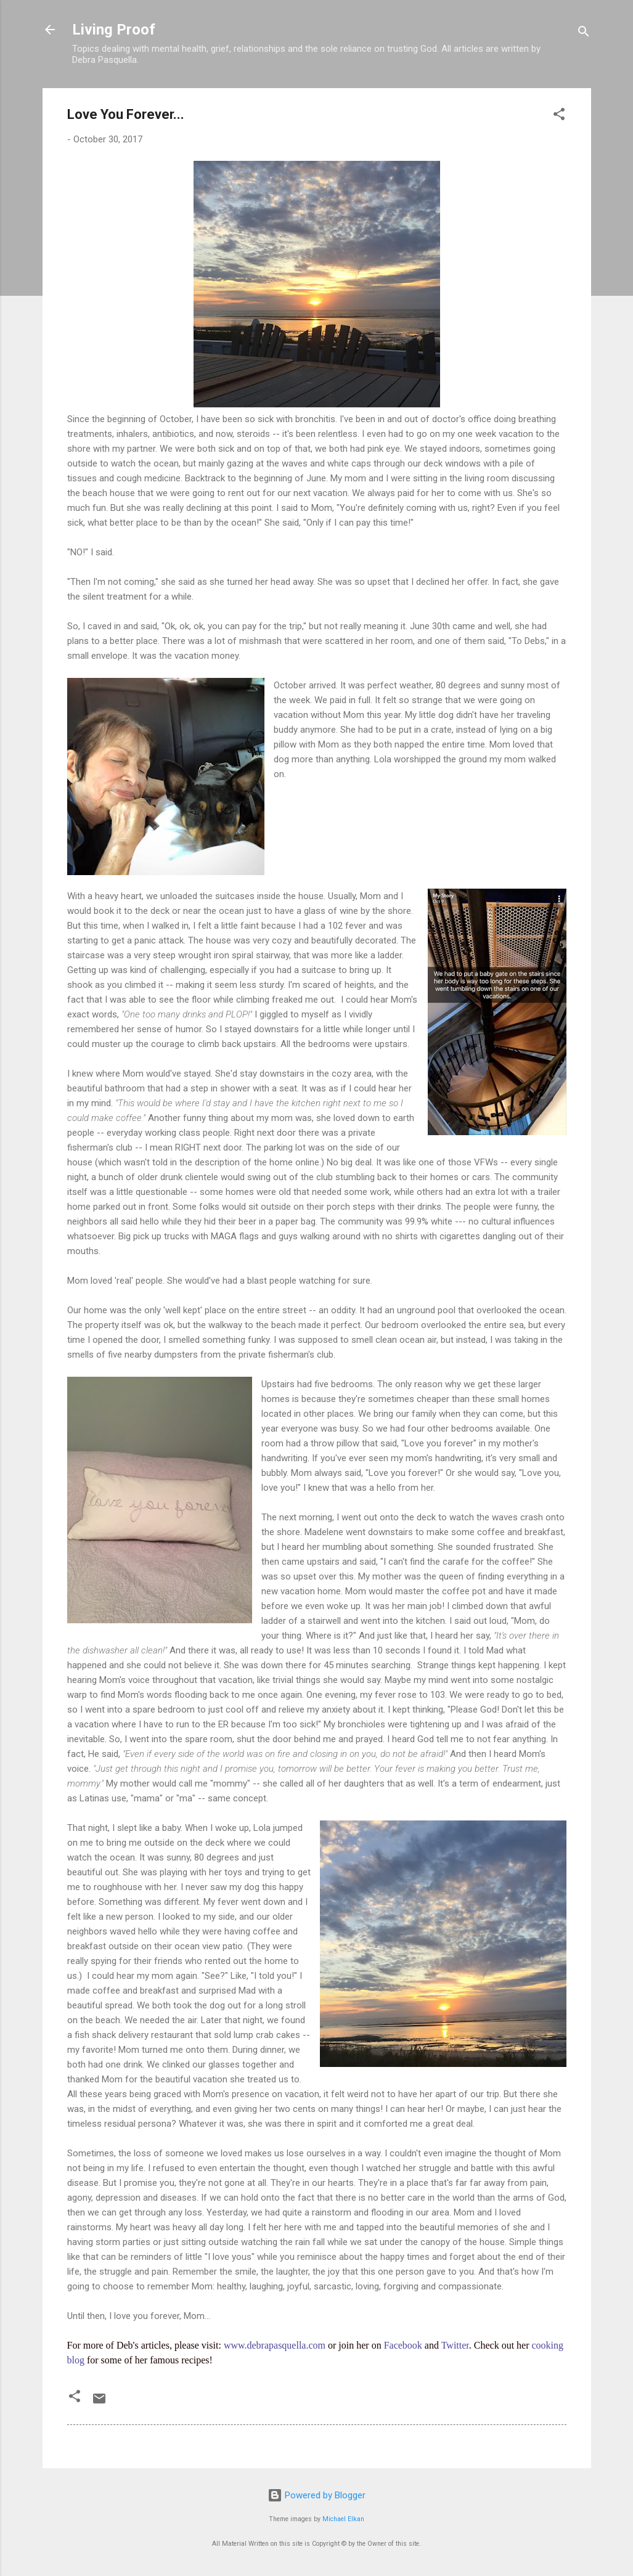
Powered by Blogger (316, 2495)
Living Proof (113, 29)
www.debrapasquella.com (274, 2345)
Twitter (455, 2345)
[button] (559, 116)
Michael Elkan (343, 2519)
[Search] (583, 33)
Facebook (403, 2345)
